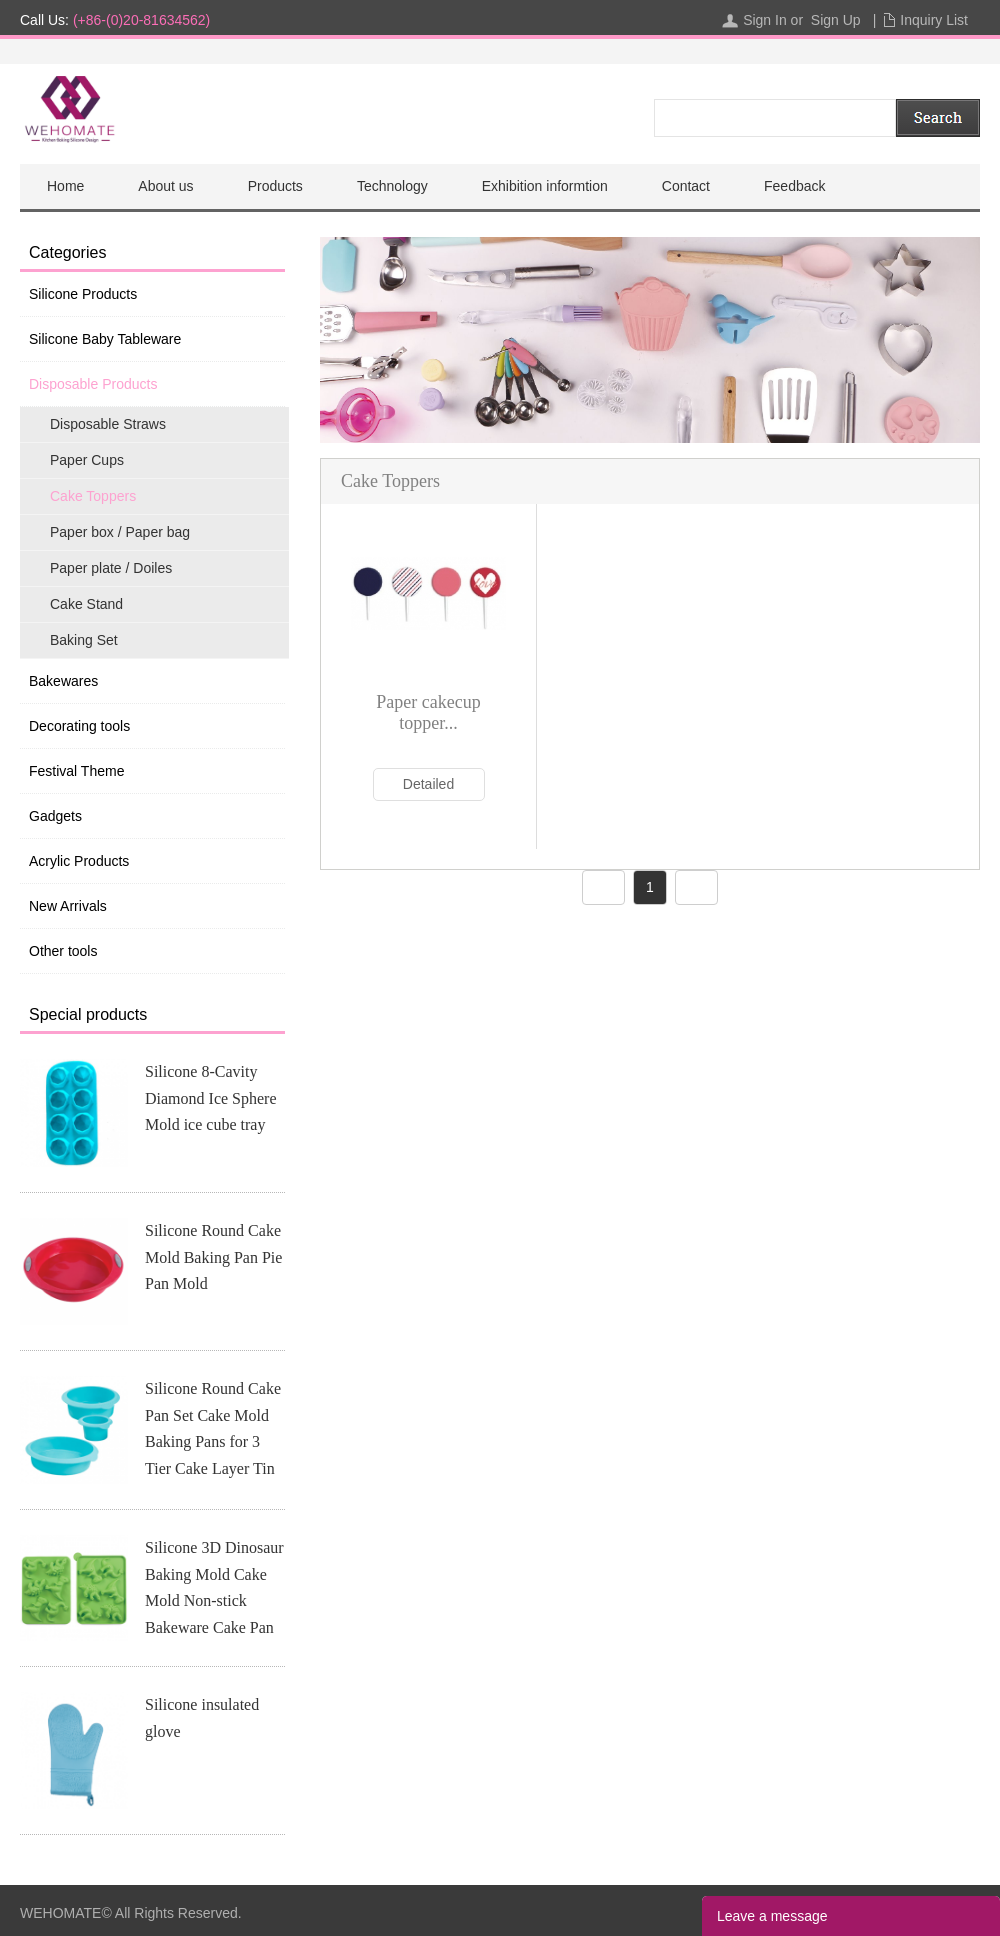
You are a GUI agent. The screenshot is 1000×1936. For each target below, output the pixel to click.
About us (165, 186)
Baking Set (84, 640)
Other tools (63, 951)
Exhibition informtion (545, 186)
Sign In (765, 20)
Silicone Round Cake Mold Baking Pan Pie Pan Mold (213, 1257)
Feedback (794, 186)
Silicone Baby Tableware (105, 339)
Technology (392, 186)
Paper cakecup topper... (428, 712)
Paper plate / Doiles (111, 568)
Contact (686, 186)
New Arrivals (68, 906)
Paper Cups (87, 460)
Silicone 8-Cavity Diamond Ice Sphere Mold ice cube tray (211, 1098)
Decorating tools (79, 726)
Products (275, 186)
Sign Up (836, 20)
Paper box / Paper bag (120, 532)
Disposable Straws (108, 424)
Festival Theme (76, 771)
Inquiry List (934, 20)
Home (65, 186)
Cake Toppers (93, 496)
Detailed (428, 784)
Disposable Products (93, 384)
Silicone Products (83, 294)
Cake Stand (86, 604)
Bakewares (63, 681)
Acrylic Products (79, 861)
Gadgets (55, 816)
